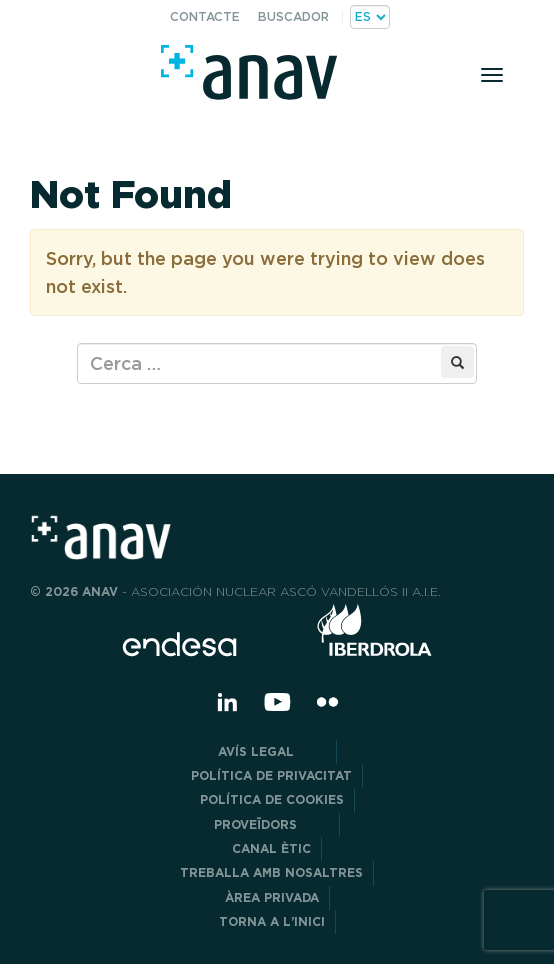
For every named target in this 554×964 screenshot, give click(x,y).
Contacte (205, 16)
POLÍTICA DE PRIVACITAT (271, 775)
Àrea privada (272, 897)
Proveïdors (271, 824)
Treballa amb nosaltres (271, 872)
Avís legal (272, 751)
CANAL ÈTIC (271, 848)
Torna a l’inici (272, 921)
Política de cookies (272, 799)
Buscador (293, 16)
